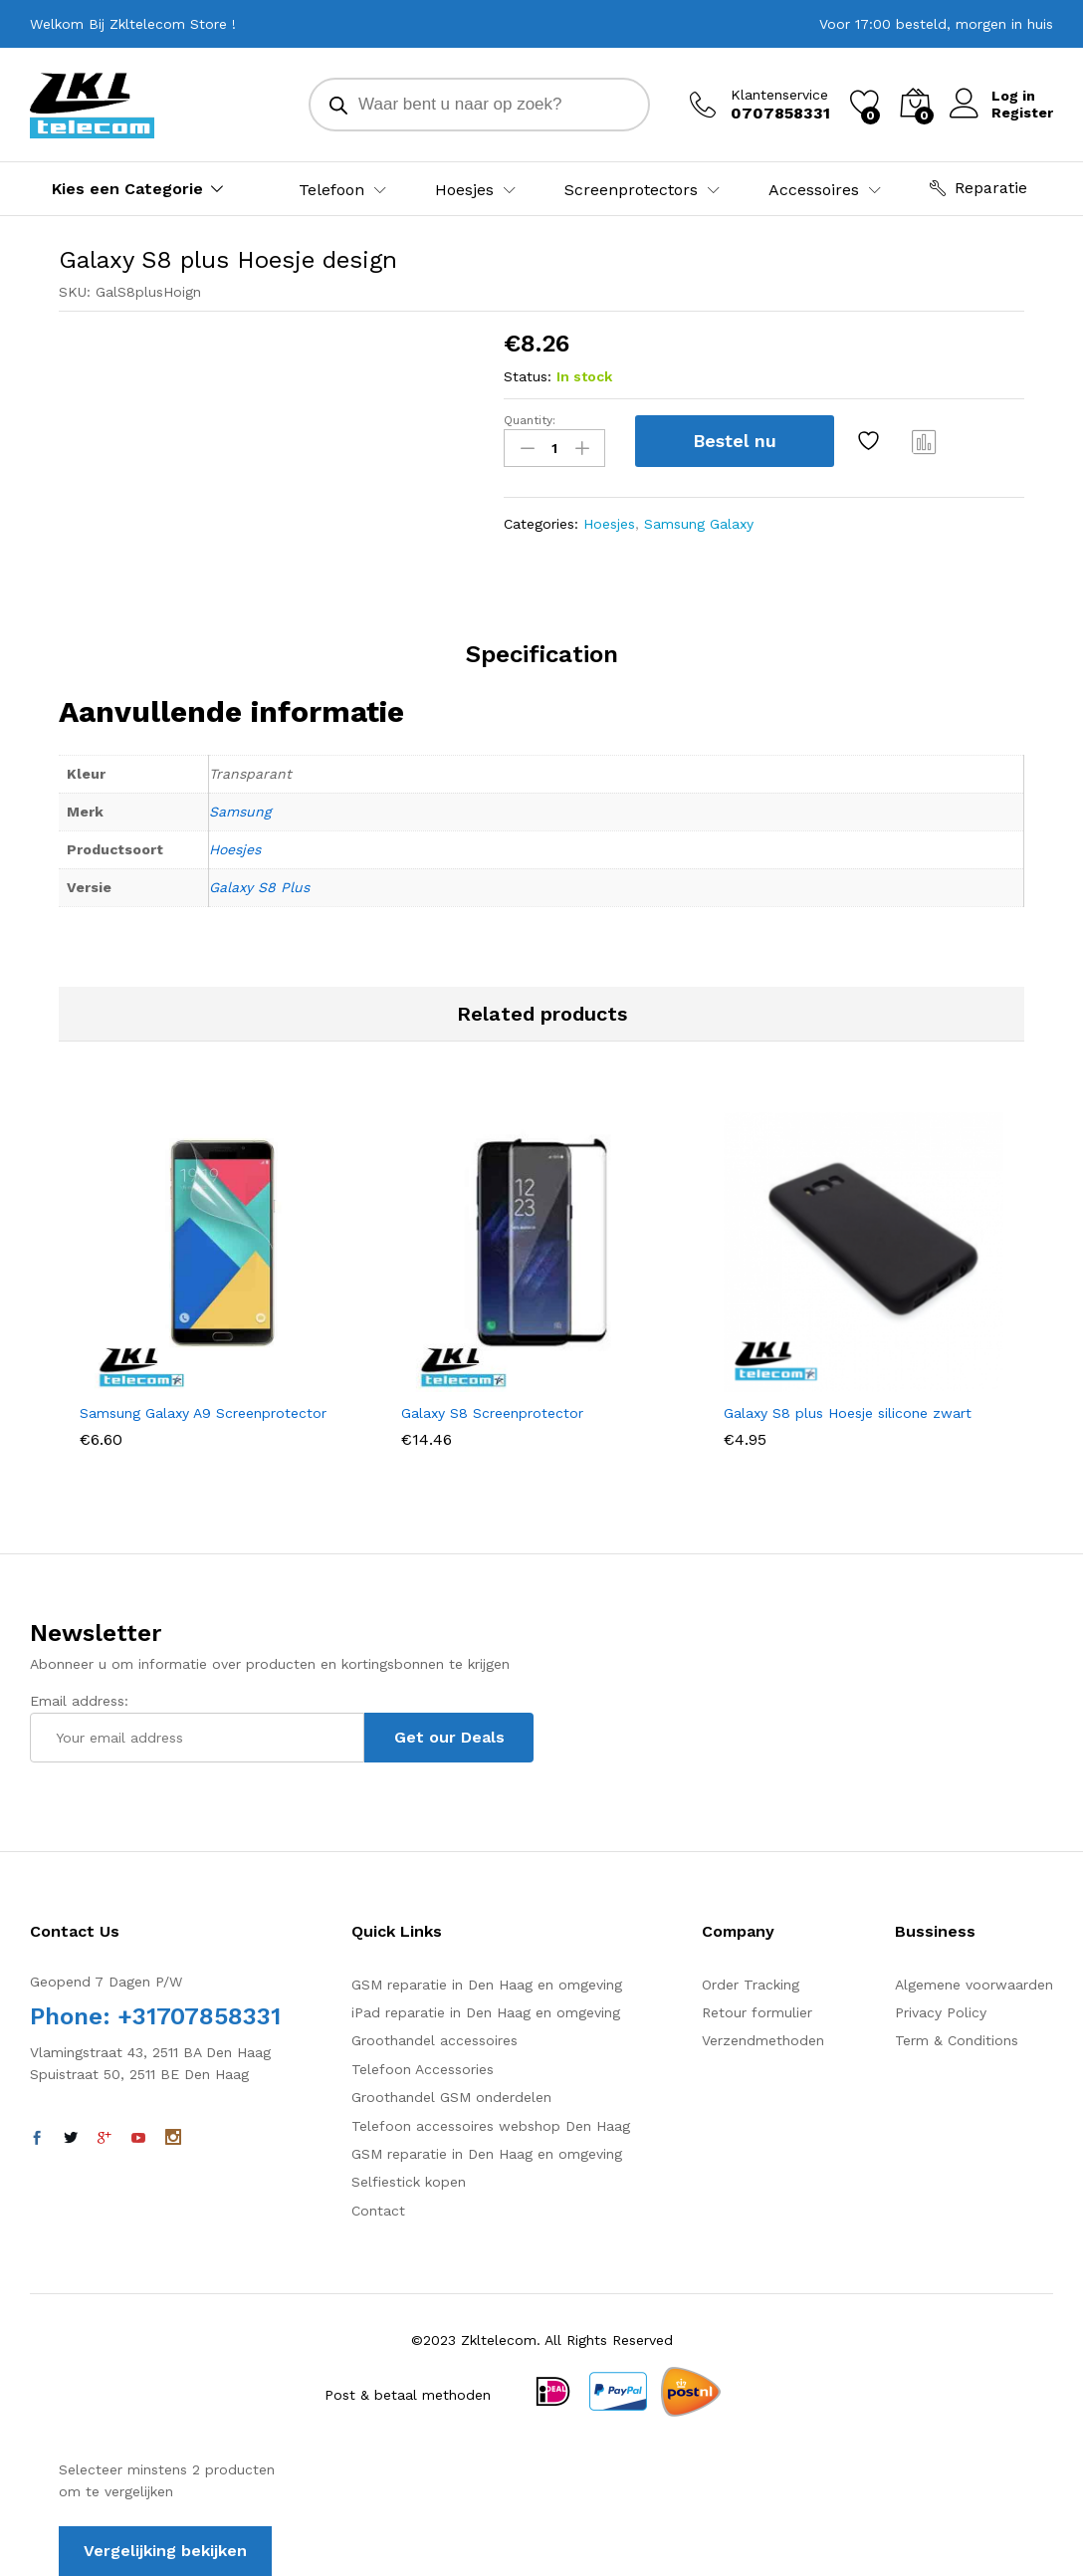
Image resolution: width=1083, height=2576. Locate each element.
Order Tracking (750, 1984)
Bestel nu (734, 440)
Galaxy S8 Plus (259, 887)
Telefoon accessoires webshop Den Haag (490, 2126)
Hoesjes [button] (464, 190)
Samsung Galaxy (699, 524)
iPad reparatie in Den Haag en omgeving (485, 2012)
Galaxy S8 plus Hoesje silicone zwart (848, 1413)
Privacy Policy (940, 2012)
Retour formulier (757, 2012)
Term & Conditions (956, 2040)
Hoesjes (609, 524)
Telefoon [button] (331, 190)
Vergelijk (925, 441)
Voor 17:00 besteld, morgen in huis (936, 24)
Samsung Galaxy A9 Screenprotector (203, 1413)
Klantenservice (779, 95)
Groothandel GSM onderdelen (451, 2097)
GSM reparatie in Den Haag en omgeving (486, 1984)
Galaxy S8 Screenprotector (492, 1413)
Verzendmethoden (763, 2040)
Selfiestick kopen (408, 2182)
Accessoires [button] (813, 190)
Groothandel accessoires (434, 2040)
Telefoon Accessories (422, 2069)
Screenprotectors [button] (631, 190)
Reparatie (978, 187)
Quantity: (529, 420)
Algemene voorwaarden (974, 1984)
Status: (527, 376)
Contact (378, 2211)
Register (1022, 112)
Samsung (240, 812)
